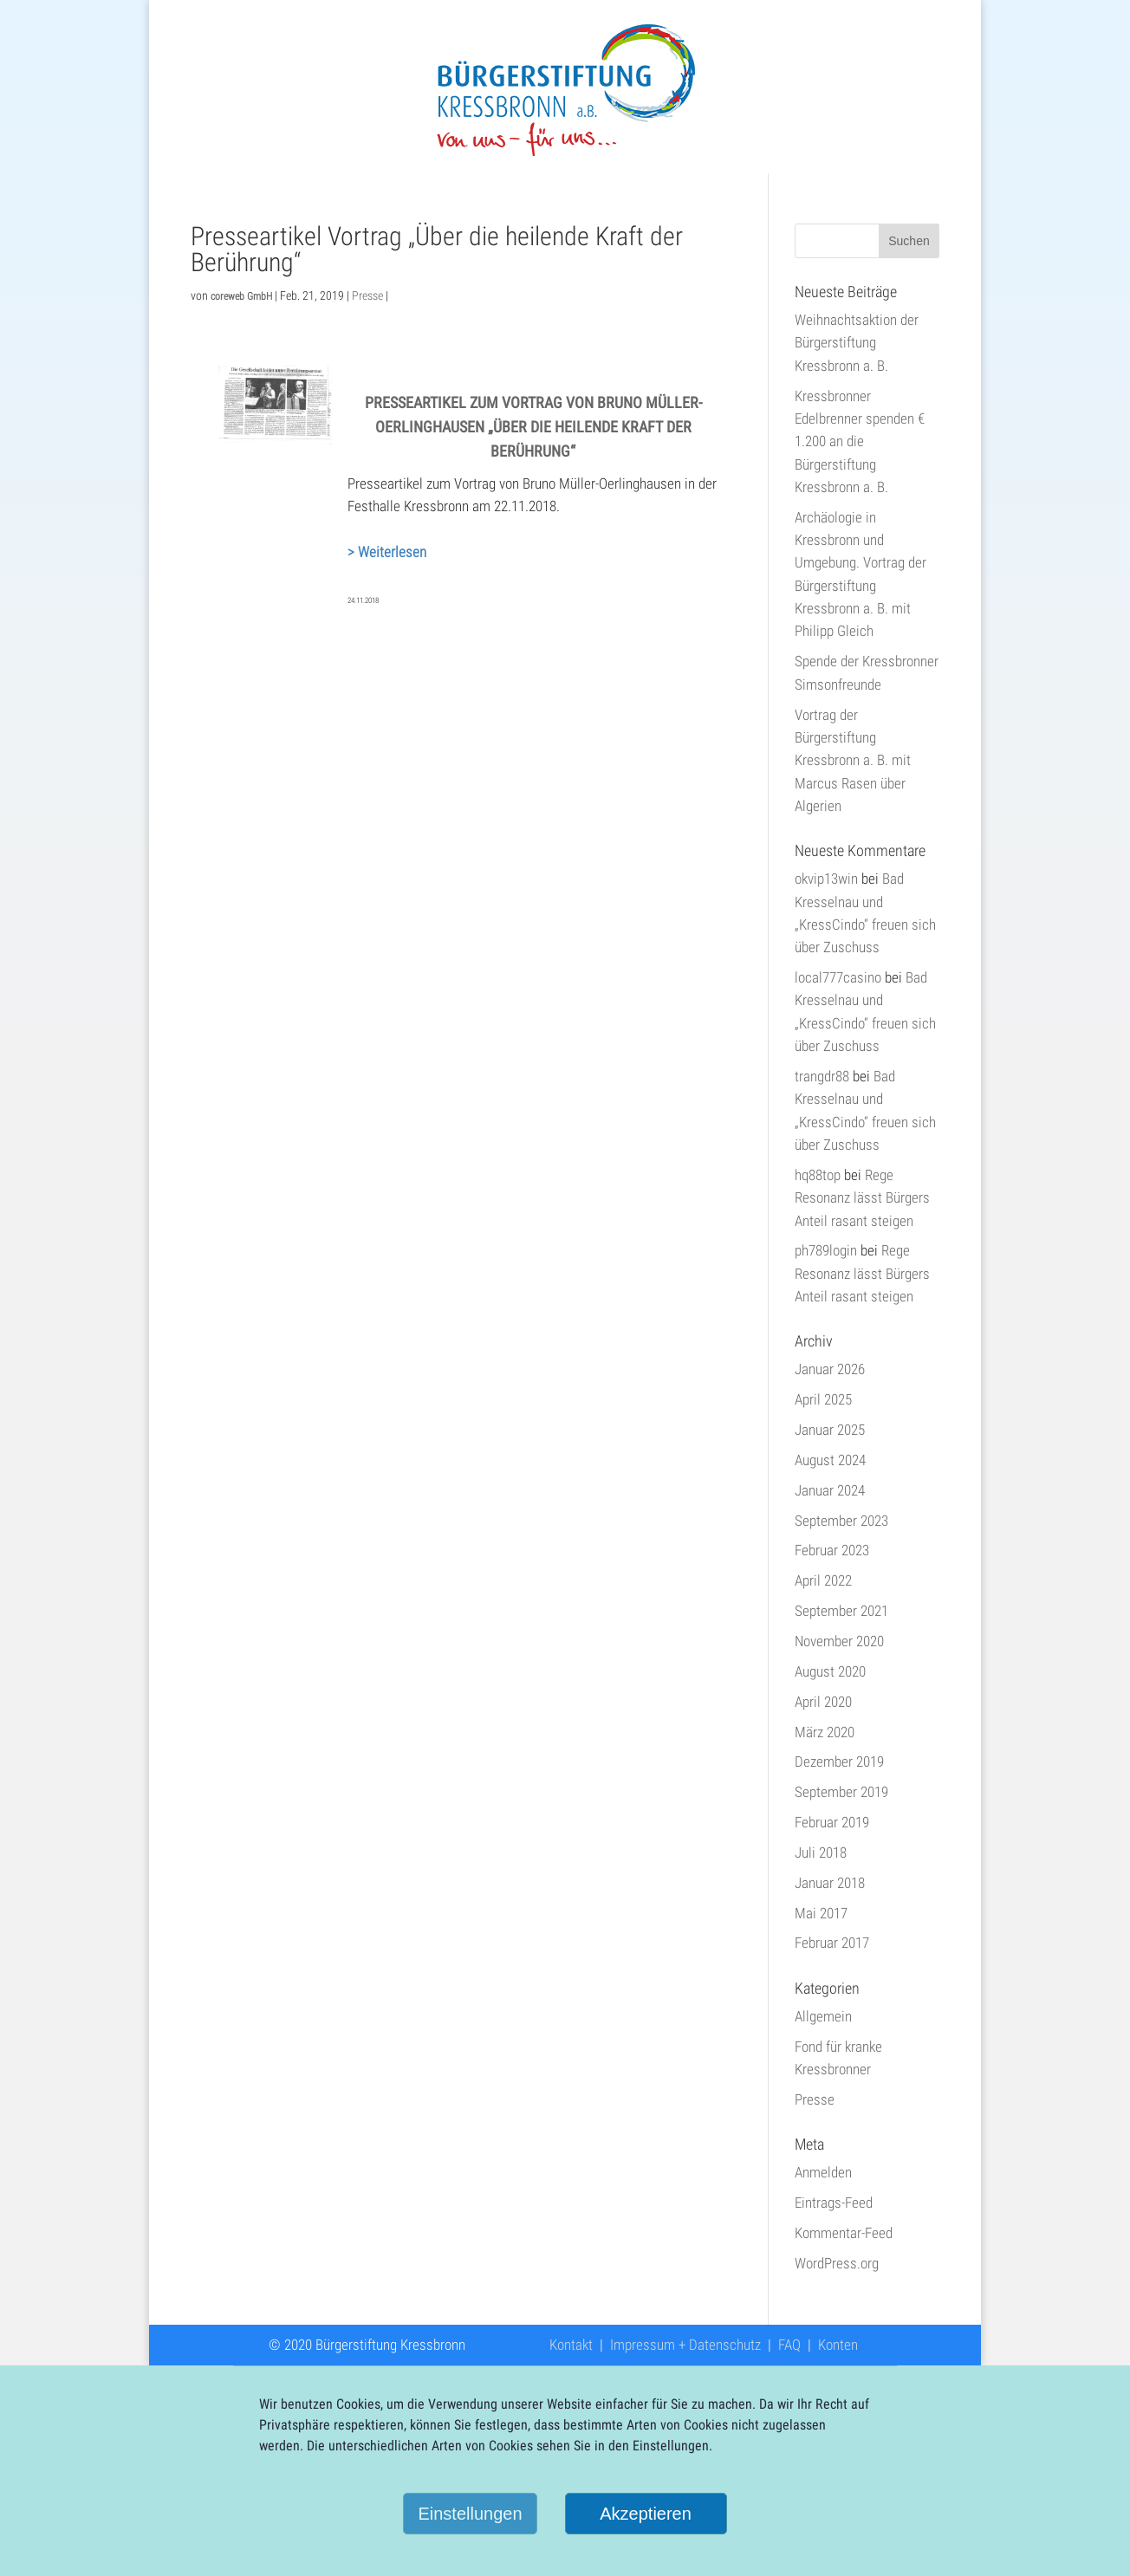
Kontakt (571, 2344)
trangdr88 (822, 1076)
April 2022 (823, 1580)
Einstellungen (470, 2513)
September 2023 (841, 1520)
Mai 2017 (821, 1913)
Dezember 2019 (839, 1761)
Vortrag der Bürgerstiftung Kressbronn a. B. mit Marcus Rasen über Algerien (853, 760)
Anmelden (823, 2172)
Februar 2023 (832, 1550)
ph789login (826, 1250)
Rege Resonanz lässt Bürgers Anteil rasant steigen (862, 1198)
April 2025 (823, 1399)
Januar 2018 (830, 1882)
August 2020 (830, 1671)
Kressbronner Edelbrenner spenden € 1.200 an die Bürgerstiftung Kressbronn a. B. (860, 441)
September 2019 (841, 1792)
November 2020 (839, 1641)
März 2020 (824, 1732)
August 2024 (830, 1460)
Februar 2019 (832, 1822)
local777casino (838, 977)
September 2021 (841, 1610)
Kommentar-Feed (844, 2233)
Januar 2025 (830, 1429)
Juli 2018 (821, 1852)
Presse (367, 295)
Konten (838, 2344)
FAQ (789, 2344)
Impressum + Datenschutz (685, 2344)
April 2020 (823, 1701)
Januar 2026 (830, 1369)
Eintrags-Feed (834, 2202)
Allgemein (823, 2016)
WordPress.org (837, 2263)
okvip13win (826, 878)
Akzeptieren (646, 2513)
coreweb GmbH (241, 296)
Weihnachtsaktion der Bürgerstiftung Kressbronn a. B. (857, 342)
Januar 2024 (830, 1490)
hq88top (818, 1175)
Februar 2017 (832, 1942)
